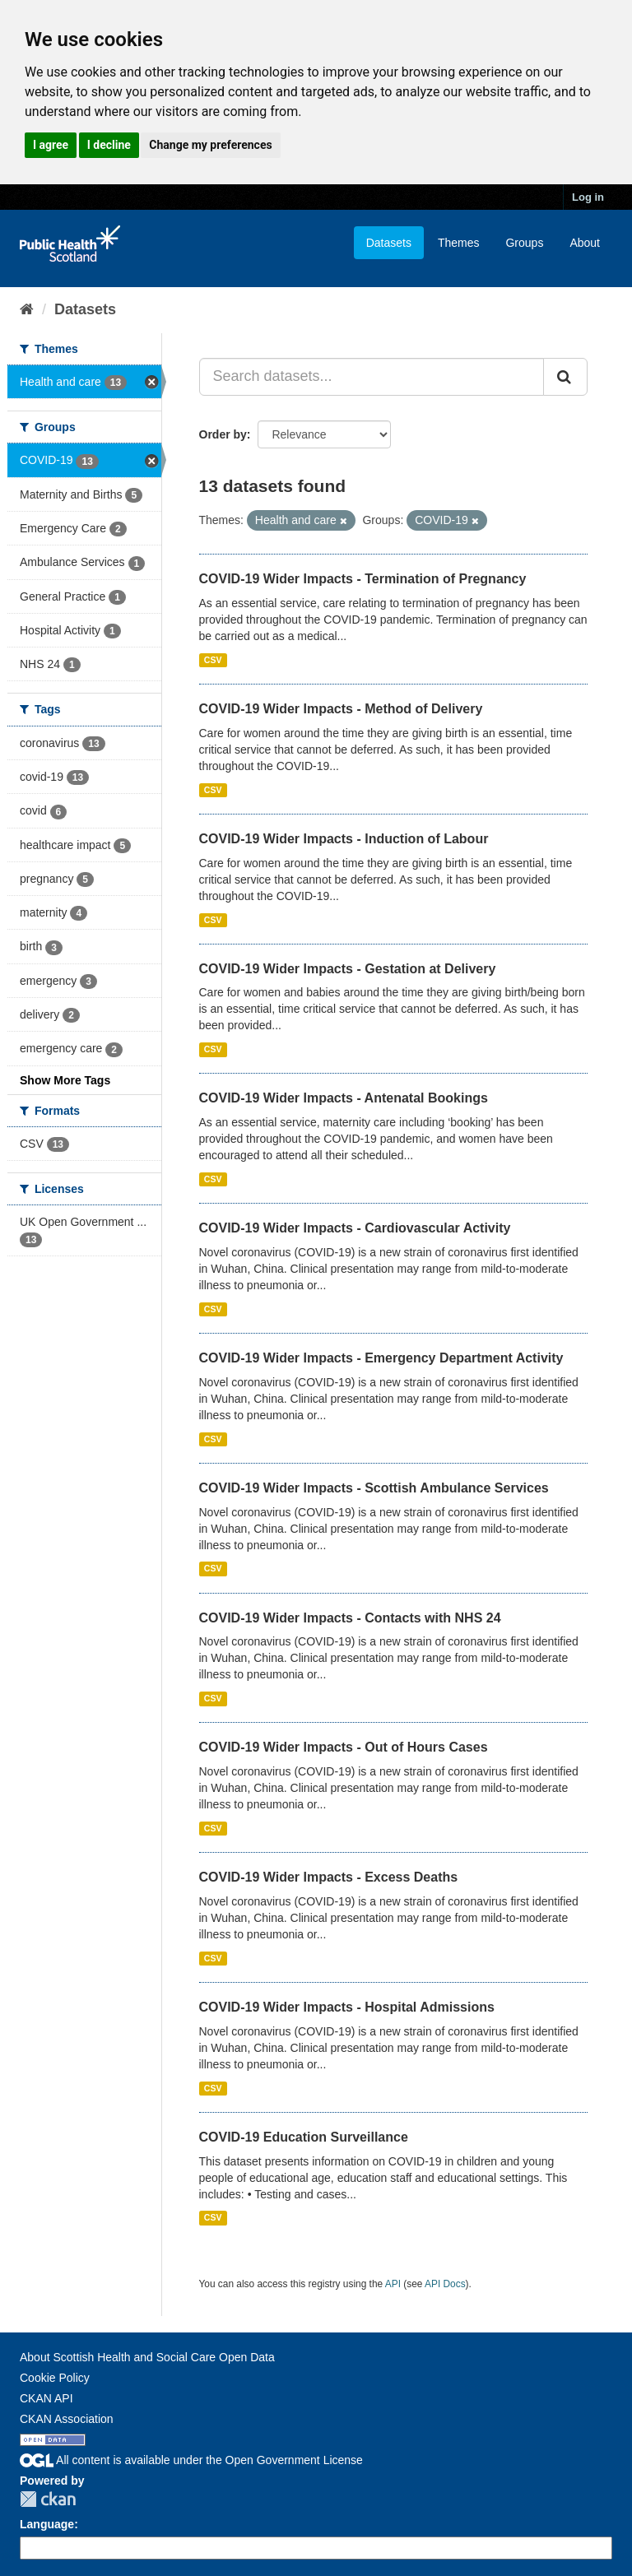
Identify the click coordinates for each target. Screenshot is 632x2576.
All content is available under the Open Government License (191, 2460)
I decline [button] (109, 144)
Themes (459, 242)
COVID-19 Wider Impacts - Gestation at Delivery (347, 969)
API (393, 2284)
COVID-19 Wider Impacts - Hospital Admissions (347, 2007)
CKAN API (46, 2398)
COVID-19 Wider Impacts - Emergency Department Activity (381, 1358)
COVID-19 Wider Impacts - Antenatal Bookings (343, 1098)
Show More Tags (65, 1080)
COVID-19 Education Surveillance (303, 2137)
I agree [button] (50, 144)
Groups (524, 242)
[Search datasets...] (372, 377)
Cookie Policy (55, 2377)
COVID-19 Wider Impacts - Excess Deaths (328, 1877)
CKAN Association (67, 2418)
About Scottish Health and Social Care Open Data (147, 2357)
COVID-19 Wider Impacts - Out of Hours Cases (343, 1747)
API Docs (445, 2284)
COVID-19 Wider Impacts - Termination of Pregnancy (363, 579)
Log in (588, 197)
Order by (223, 434)
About (584, 242)
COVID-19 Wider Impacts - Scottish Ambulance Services (374, 1488)
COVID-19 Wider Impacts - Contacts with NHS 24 (350, 1618)
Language (47, 2524)
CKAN (48, 2499)
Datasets (388, 242)
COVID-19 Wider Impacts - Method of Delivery (341, 709)
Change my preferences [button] (210, 144)
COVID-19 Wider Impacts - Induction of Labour (344, 839)
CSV (213, 660)
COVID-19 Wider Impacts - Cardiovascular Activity (355, 1228)
